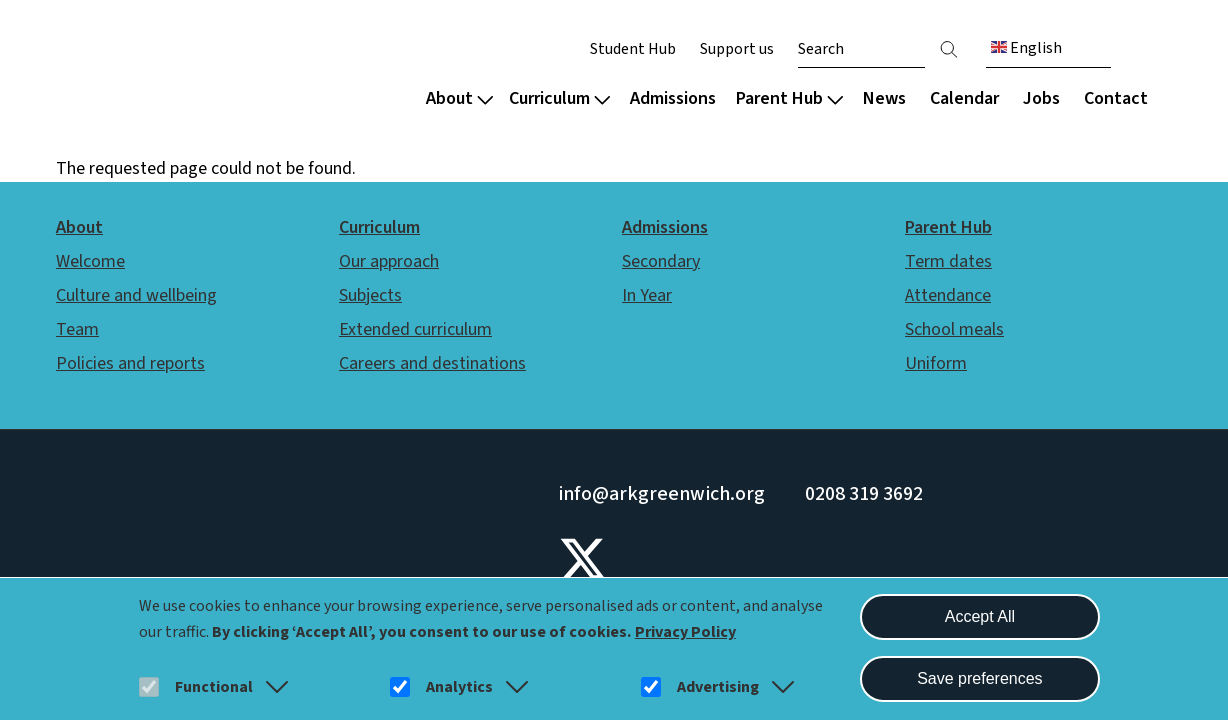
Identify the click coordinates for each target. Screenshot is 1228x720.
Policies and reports (130, 363)
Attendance (948, 295)
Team (77, 329)
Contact (1116, 98)
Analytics (459, 687)
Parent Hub (789, 98)
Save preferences (979, 678)
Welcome (90, 261)
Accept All (980, 616)
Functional (214, 687)
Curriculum (559, 98)
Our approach (389, 261)
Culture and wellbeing (136, 295)
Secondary (661, 261)
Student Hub (633, 49)
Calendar (964, 98)
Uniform (936, 363)
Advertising (718, 687)
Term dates (948, 261)
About (459, 98)
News (884, 98)
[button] (273, 687)
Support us (737, 49)
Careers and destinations (432, 363)
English (1026, 48)
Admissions (673, 98)
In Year (647, 295)
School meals (954, 329)
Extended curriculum (415, 329)
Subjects (370, 295)
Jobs (1041, 98)
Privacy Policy (685, 632)
